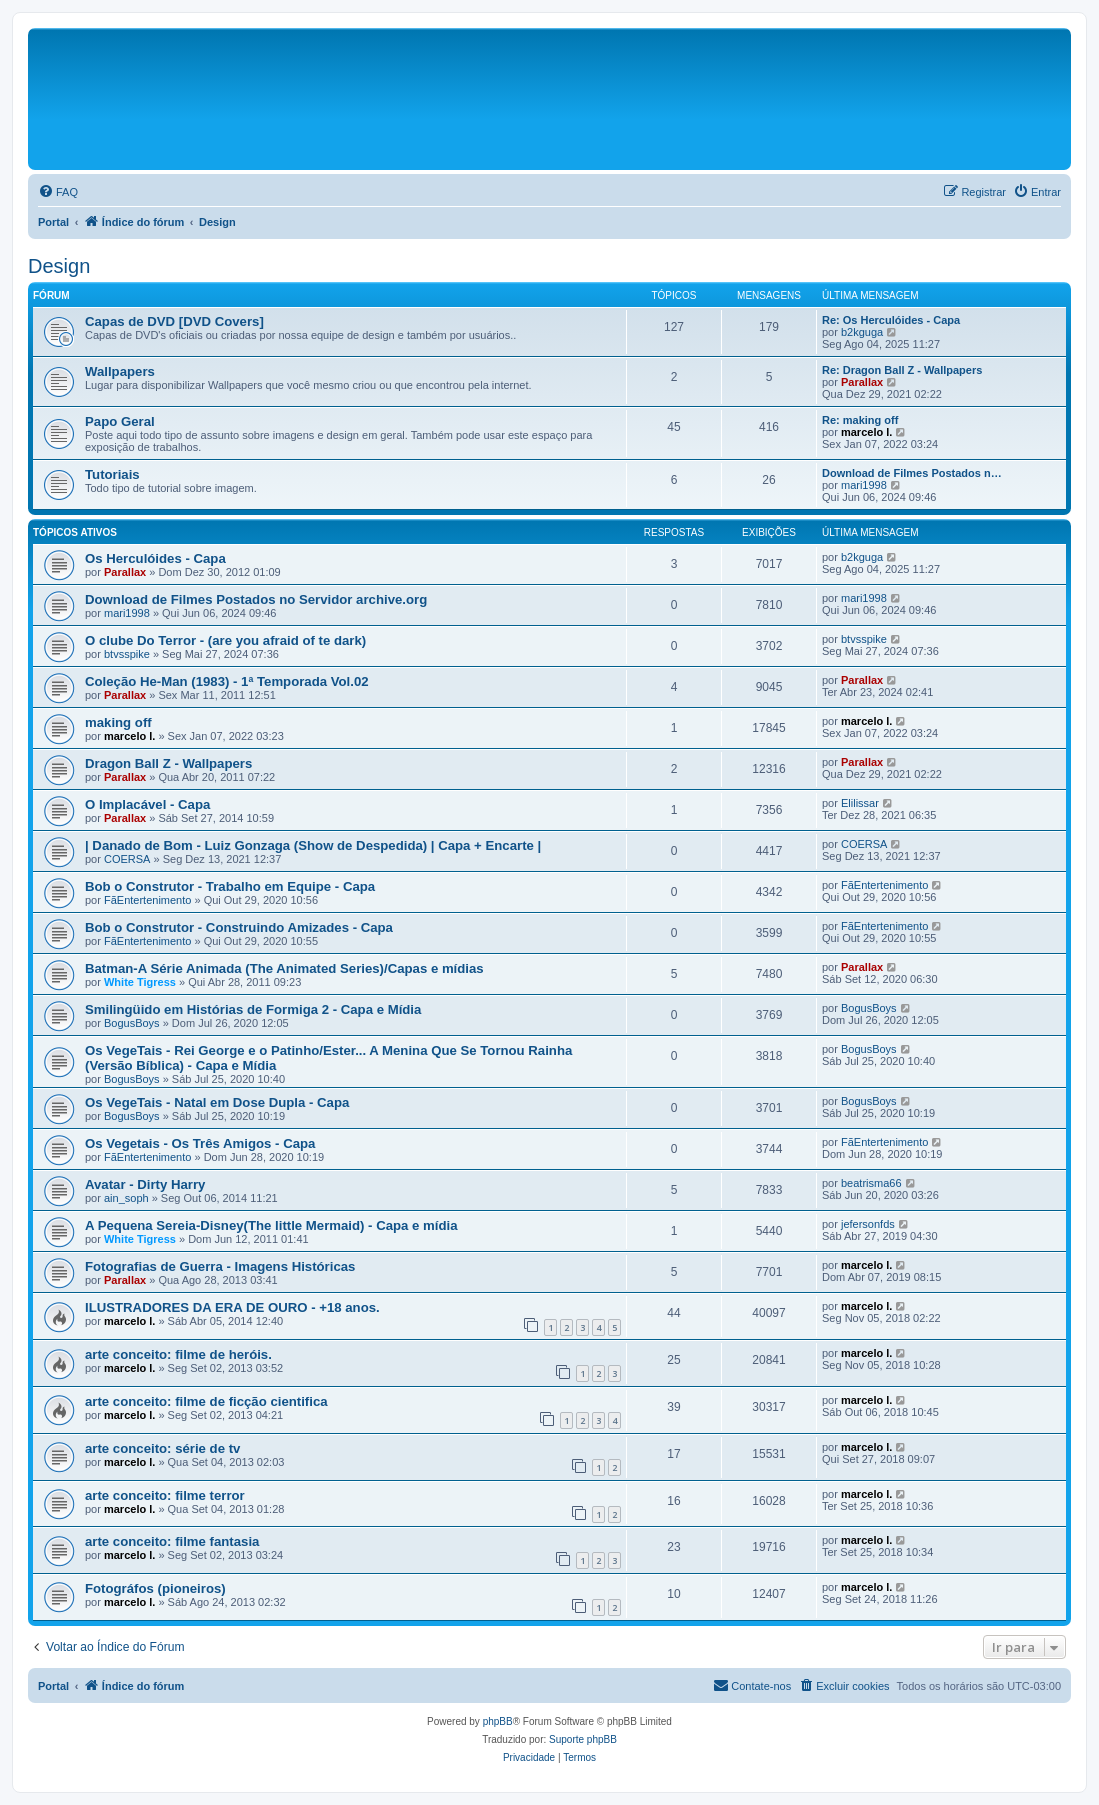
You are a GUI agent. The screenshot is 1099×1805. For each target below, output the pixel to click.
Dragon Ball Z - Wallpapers (168, 763)
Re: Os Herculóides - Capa (891, 320)
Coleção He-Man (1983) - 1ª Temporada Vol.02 (227, 681)
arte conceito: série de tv (162, 1448)
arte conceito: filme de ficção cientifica (206, 1401)
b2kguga (862, 332)
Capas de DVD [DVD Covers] (174, 321)
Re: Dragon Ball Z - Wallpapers (902, 370)
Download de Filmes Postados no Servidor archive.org (256, 599)
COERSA (127, 859)
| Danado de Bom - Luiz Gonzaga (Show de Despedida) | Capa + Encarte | (313, 845)
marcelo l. (866, 432)
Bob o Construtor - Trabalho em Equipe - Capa (230, 886)
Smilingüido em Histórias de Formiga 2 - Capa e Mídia (253, 1009)
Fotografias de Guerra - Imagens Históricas (220, 1266)
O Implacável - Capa (147, 804)
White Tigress (140, 982)
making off (118, 722)
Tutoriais (112, 474)
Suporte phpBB (583, 1739)
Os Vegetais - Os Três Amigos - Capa (200, 1143)
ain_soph (126, 1198)
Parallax (862, 382)
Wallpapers (120, 371)
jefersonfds (868, 1224)
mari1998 (864, 485)
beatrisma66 (871, 1183)
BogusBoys (132, 1023)
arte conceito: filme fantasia (172, 1541)
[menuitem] (58, 192)
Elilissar (860, 803)
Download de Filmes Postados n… (912, 473)
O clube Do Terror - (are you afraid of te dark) (225, 640)
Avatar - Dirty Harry (145, 1184)
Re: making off (860, 420)
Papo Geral (120, 421)
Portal (53, 222)
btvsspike (127, 654)
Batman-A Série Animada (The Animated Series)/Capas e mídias (284, 968)
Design (59, 266)
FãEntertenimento (147, 900)
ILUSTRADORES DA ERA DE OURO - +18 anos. (232, 1307)
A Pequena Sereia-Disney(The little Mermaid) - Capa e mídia (271, 1225)
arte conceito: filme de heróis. (178, 1354)
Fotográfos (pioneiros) (155, 1588)
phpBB (498, 1721)
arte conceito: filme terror (165, 1495)
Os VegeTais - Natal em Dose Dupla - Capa (217, 1102)
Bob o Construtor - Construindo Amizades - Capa (239, 927)
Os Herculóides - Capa (155, 558)
